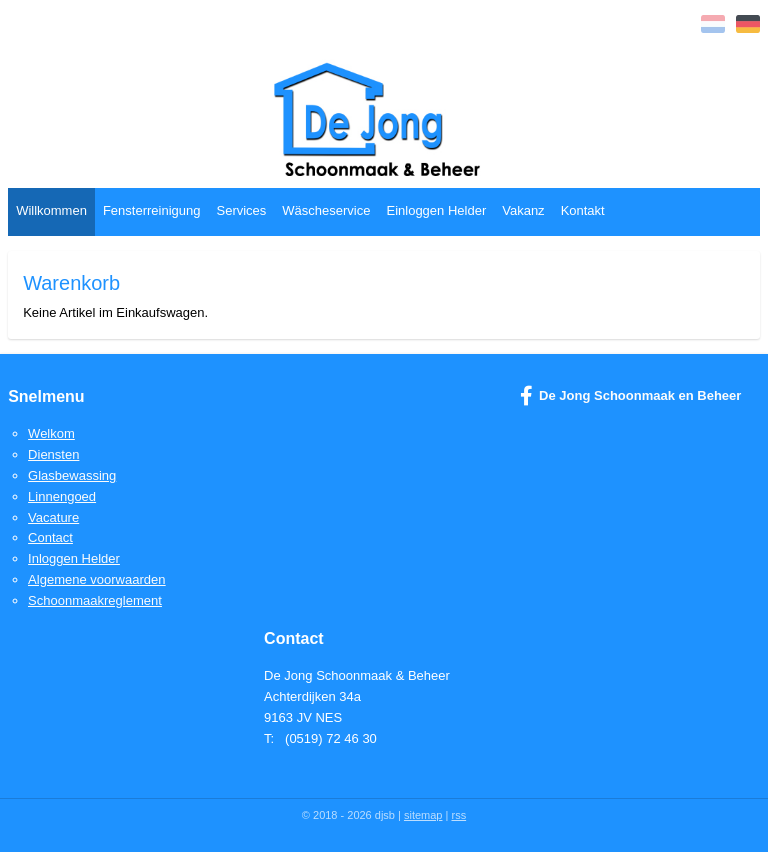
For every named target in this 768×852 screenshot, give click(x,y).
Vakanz (523, 210)
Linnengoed (62, 496)
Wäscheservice (326, 210)
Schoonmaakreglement (95, 600)
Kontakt (583, 210)
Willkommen (51, 210)
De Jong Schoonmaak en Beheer (630, 396)
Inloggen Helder (74, 558)
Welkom (51, 433)
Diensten (53, 454)
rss (458, 815)
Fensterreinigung (152, 210)
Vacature (53, 517)
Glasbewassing (72, 475)
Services (241, 210)
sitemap (423, 815)
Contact (50, 537)
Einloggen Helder (436, 210)
